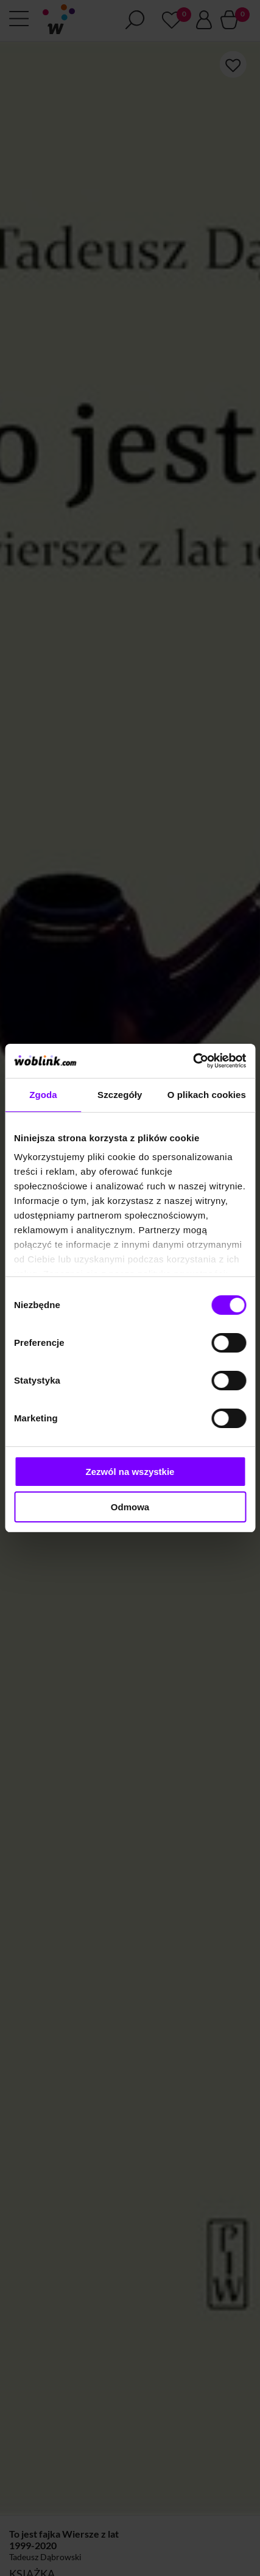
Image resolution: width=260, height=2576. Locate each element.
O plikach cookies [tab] (206, 1094)
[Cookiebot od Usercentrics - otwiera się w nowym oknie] (192, 1061)
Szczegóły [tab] (119, 1094)
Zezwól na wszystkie (130, 1471)
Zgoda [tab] (43, 1094)
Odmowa (130, 1507)
